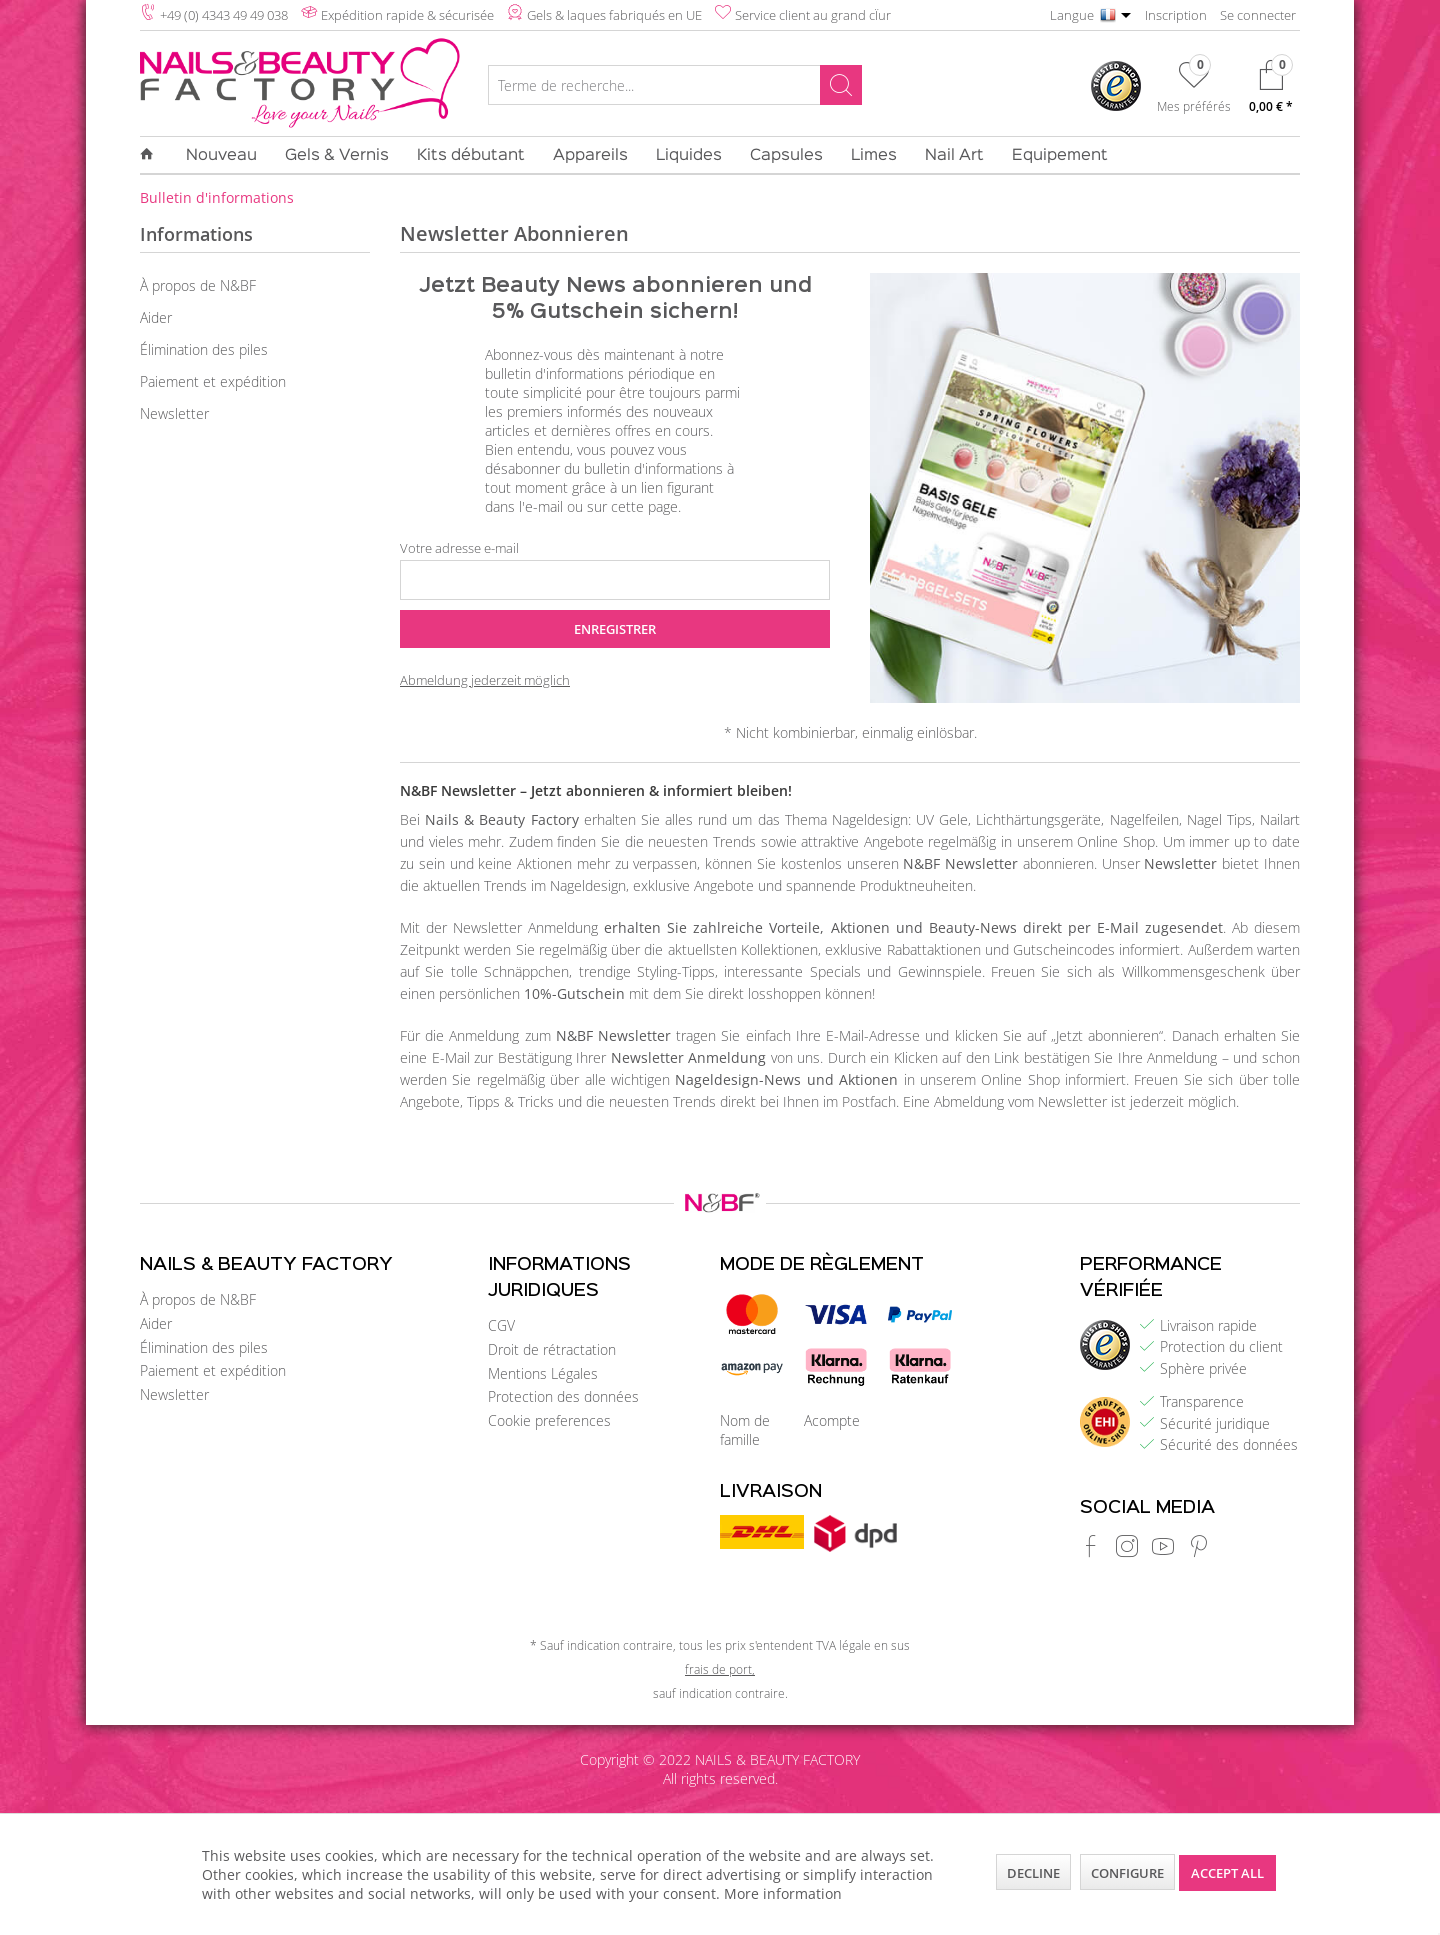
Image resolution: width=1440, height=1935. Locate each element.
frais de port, (720, 1669)
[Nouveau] (221, 156)
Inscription (1176, 15)
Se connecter (1258, 15)
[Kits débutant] (471, 156)
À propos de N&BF (198, 285)
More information (783, 1893)
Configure (1127, 1873)
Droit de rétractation (552, 1349)
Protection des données (563, 1396)
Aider (156, 317)
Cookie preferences (549, 1420)
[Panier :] (1271, 91)
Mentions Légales (543, 1373)
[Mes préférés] (1194, 91)
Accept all (1227, 1873)
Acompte (832, 1420)
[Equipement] (1053, 156)
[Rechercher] (841, 85)
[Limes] (874, 156)
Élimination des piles (204, 349)
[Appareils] (590, 156)
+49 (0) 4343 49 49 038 (224, 15)
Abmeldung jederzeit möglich (485, 680)
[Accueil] (154, 155)
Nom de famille (745, 1430)
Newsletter (174, 413)
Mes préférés (1194, 106)
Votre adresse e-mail (459, 548)
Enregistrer (615, 629)
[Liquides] (689, 156)
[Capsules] (786, 156)
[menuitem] (675, 88)
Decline (1033, 1873)
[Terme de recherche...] (675, 85)
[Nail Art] (954, 156)
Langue (1072, 15)
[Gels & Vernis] (337, 156)
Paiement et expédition (213, 381)
